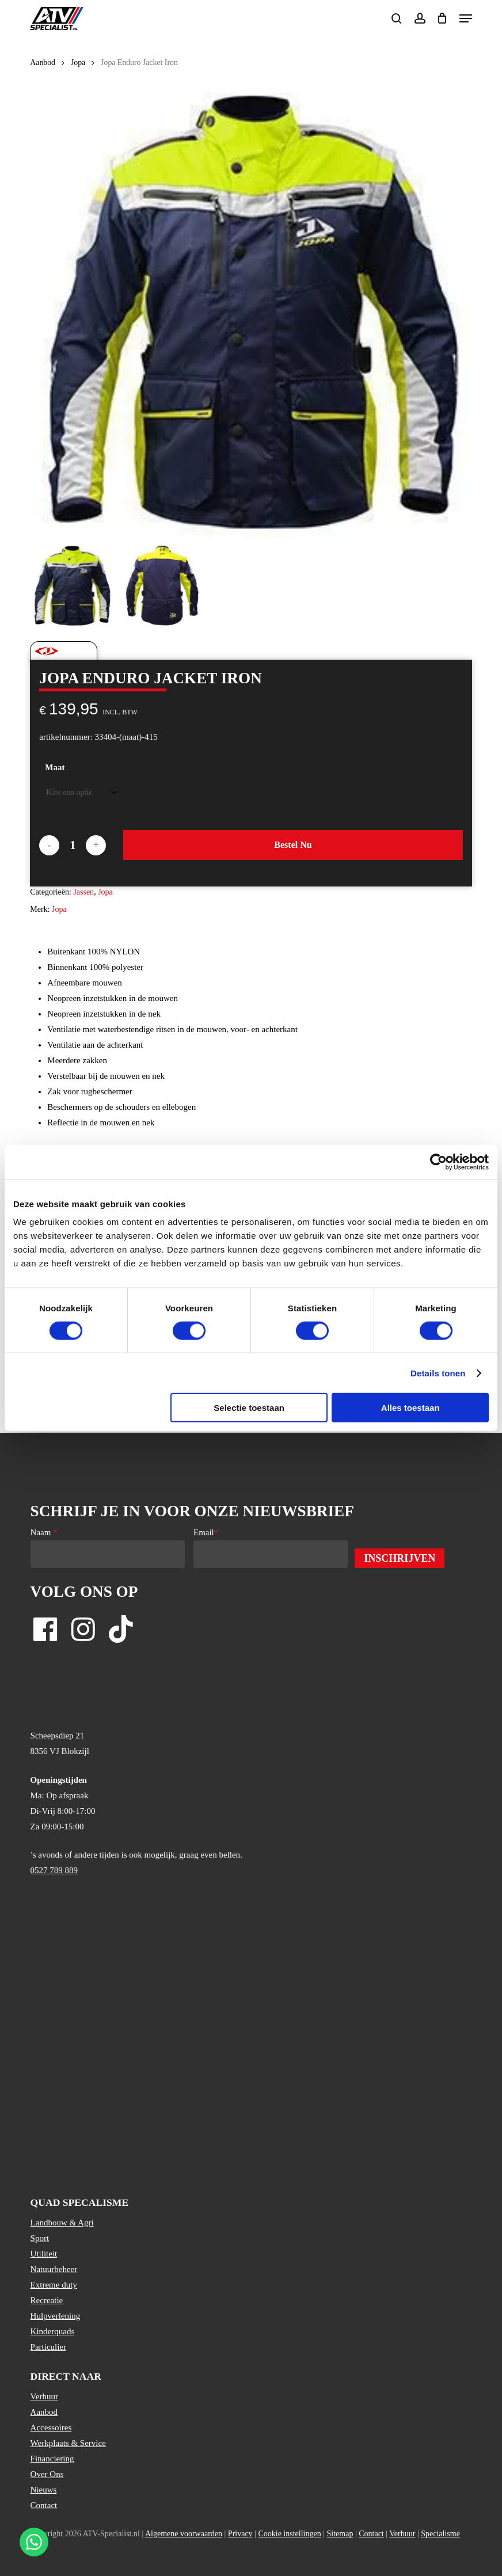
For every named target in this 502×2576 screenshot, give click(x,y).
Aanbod (42, 62)
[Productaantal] (72, 845)
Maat (54, 767)
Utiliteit (44, 2253)
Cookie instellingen (289, 2533)
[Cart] (442, 18)
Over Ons (47, 2474)
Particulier (48, 2346)
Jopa (78, 62)
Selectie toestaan (249, 1408)
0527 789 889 (54, 1870)
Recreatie (47, 2300)
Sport (40, 2238)
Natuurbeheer (54, 2269)
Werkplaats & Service (68, 2443)
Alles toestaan (410, 1408)
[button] (465, 18)
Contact (44, 2505)
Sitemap (340, 2533)
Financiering (52, 2458)
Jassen (83, 892)
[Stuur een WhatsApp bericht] (34, 2542)
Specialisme (440, 2533)
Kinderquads (53, 2331)
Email (205, 1532)
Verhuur (44, 2396)
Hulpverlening (56, 2315)
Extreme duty (54, 2284)
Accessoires (51, 2427)
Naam (44, 1532)
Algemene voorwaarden (183, 2533)
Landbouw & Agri (62, 2222)
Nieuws (44, 2489)
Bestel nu (292, 845)
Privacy (240, 2533)
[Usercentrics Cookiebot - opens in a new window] (438, 1161)
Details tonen (437, 1373)
